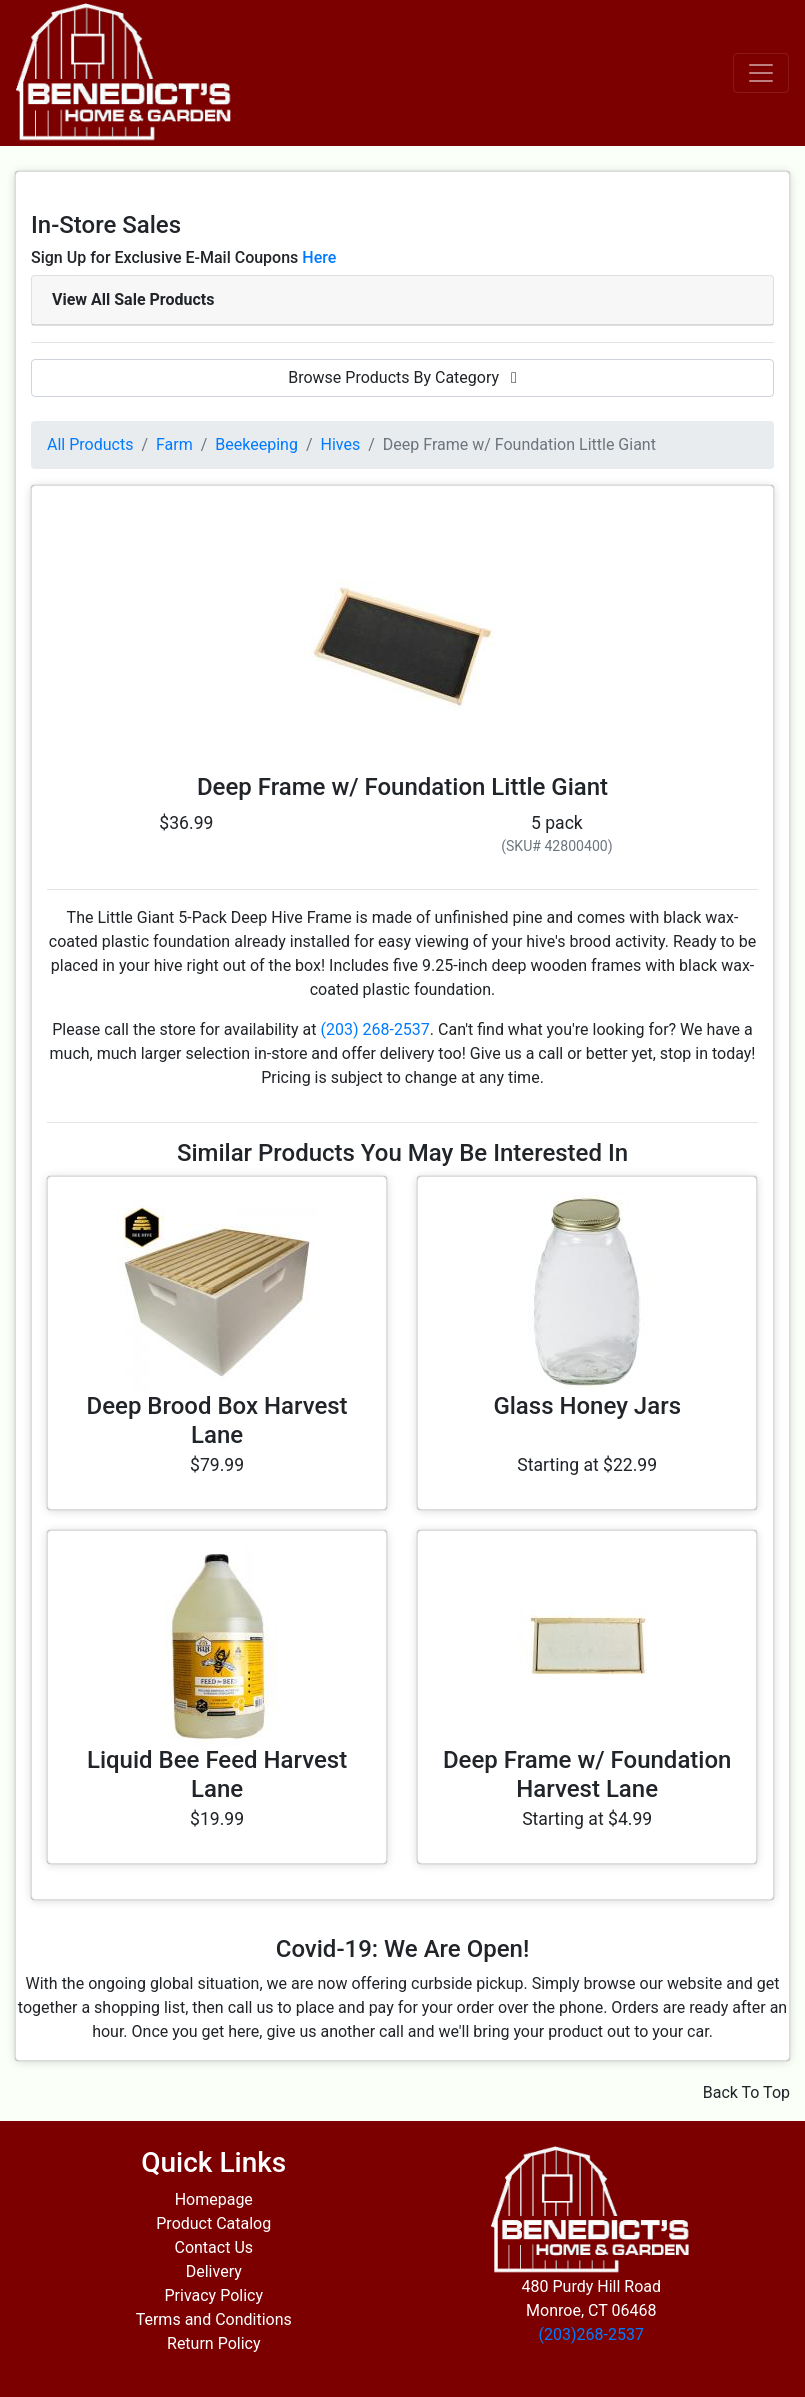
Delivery (214, 2271)
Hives (341, 444)
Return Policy (213, 2343)
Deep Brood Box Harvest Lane (217, 1420)
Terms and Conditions (214, 2319)
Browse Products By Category (402, 377)
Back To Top (746, 2092)
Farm (174, 444)
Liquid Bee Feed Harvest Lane (217, 1774)
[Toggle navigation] (761, 73)
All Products (90, 444)
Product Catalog (213, 2223)
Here (319, 257)
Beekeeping (256, 444)
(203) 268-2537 (374, 1029)
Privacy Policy (214, 2295)
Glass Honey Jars (587, 1406)
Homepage (214, 2199)
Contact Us (213, 2247)
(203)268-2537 (591, 2334)
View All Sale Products (133, 299)
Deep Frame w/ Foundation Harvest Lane (587, 1774)
